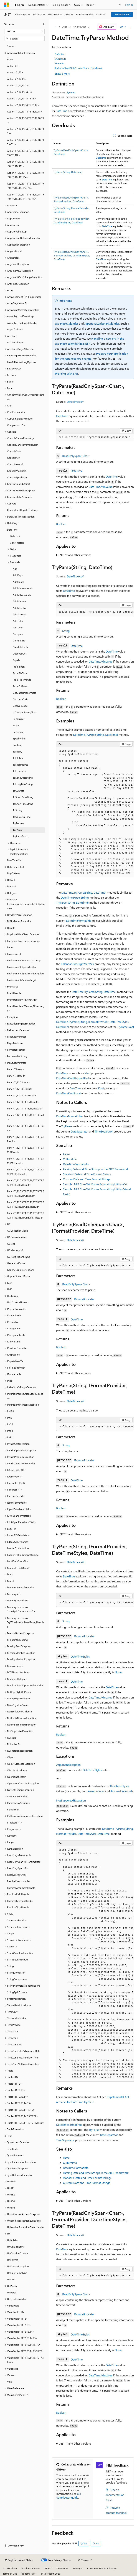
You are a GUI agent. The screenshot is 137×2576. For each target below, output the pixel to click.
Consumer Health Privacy (101, 2568)
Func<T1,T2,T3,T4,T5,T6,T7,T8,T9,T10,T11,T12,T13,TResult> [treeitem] (25, 1183)
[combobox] (24, 31)
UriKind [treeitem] (11, 2279)
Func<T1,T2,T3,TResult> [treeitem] (20, 1088)
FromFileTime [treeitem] (20, 673)
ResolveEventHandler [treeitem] (18, 1881)
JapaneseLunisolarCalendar (101, 323)
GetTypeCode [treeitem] (20, 705)
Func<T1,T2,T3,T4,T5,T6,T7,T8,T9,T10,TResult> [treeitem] (25, 1150)
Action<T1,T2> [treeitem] (15, 72)
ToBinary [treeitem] (17, 751)
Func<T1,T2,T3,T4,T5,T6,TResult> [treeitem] (25, 1108)
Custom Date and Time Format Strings (86, 1179)
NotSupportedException (71, 1800)
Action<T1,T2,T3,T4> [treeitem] (18, 85)
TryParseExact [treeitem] (20, 836)
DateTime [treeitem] (15, 536)
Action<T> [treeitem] (13, 66)
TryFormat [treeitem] (18, 823)
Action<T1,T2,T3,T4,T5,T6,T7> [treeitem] (23, 105)
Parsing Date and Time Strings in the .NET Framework (96, 1169)
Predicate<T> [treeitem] (14, 1822)
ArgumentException (68, 1764)
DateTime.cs (74, 401)
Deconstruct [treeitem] (19, 653)
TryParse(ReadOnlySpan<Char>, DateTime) (78, 68)
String (66, 631)
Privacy (76, 2568)
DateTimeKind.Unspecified (72, 1078)
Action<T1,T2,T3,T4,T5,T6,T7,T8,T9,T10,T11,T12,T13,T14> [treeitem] (25, 175)
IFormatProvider (84, 1299)
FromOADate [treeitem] (20, 686)
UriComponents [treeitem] (15, 2246)
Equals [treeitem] (16, 660)
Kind (87, 1073)
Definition (60, 54)
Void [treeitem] (9, 2381)
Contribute (62, 2568)
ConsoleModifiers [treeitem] (16, 470)
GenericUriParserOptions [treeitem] (20, 1269)
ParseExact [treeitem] (18, 732)
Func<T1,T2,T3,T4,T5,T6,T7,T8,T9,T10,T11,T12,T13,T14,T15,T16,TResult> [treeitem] (25, 1215)
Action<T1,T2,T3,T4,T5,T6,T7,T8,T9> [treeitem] (25, 120)
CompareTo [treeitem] (19, 640)
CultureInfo (70, 1159)
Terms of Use (10, 2573)
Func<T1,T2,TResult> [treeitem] (18, 1082)
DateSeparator (79, 1131)
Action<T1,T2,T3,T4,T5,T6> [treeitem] (21, 98)
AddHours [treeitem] (18, 582)
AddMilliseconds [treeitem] (22, 595)
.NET (64, 26)
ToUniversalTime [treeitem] (22, 816)
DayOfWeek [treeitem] (13, 873)
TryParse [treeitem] (17, 830)
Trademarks (27, 2573)
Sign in (129, 4)
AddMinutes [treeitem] (19, 601)
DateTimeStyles (80, 1656)
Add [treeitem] (15, 568)
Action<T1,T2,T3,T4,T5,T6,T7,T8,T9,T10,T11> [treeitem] (25, 142)
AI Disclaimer (10, 2568)
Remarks (59, 63)
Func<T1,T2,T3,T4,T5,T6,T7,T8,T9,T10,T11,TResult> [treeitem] (25, 1161)
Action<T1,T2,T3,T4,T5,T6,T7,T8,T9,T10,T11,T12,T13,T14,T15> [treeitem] (25, 186)
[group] (95, 437)
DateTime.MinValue (100, 487)
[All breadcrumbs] (55, 27)
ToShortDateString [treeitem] (23, 797)
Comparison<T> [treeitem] (16, 425)
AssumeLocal (96, 1791)
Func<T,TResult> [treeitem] (16, 1075)
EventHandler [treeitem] (14, 993)
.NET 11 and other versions (75, 555)
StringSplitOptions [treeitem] (17, 1992)
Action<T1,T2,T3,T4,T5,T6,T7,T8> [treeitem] (24, 111)
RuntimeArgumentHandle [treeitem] (21, 1887)
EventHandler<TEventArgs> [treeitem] (22, 999)
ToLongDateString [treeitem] (23, 777)
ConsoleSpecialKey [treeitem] (17, 477)
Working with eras (66, 373)
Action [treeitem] (10, 59)
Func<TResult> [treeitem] (15, 1069)
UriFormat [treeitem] (12, 2259)
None (118, 1672)
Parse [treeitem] (16, 725)
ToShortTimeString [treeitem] (23, 803)
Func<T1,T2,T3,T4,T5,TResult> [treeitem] (23, 1102)
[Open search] (120, 5)
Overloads (60, 58)
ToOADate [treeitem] (18, 790)
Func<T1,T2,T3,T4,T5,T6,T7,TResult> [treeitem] (25, 1117)
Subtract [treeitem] (17, 745)
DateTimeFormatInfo (79, 920)
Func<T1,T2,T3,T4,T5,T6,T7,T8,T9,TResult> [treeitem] (25, 1139)
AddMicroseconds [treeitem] (23, 588)
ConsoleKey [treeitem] (13, 457)
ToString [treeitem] (17, 810)
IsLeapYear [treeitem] (18, 718)
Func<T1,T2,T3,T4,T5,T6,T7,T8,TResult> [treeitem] (25, 1128)
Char (85, 456)
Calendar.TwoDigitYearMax (77, 964)
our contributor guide (68, 2495)
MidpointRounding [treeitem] (17, 1639)
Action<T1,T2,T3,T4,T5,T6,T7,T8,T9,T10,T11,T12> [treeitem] (25, 153)
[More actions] (131, 27)
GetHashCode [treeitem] (20, 699)
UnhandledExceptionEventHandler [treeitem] (25, 2227)
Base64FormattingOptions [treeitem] (21, 362)
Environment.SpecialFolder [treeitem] (21, 967)
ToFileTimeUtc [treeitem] (20, 764)
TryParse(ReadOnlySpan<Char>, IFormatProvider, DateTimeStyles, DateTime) (72, 255)
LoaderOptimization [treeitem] (18, 1548)
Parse (66, 1154)
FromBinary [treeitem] (19, 666)
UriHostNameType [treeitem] (17, 2272)
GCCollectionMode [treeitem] (17, 1230)
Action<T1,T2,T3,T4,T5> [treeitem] (20, 92)
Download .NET (122, 14)
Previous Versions (30, 2568)
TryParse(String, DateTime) (68, 172)
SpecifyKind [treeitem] (19, 738)
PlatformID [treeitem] (13, 1809)
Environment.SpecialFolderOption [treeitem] (25, 973)
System (71, 92)
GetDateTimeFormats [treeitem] (24, 692)
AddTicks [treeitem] (18, 621)
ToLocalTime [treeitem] (19, 771)
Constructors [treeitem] (17, 542)
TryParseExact (125, 1027)
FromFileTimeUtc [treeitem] (22, 679)
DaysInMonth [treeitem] (20, 647)
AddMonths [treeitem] (19, 608)
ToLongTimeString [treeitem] (23, 784)
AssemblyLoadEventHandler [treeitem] (22, 323)
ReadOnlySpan (71, 456)
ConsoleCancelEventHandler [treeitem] (22, 444)
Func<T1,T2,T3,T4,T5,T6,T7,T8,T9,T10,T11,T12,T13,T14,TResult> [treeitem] (25, 1193)
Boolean (61, 524)
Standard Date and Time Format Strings (87, 1174)
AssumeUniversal (121, 1791)
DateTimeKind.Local (68, 1093)
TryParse (66, 1126)
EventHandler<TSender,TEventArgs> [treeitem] (25, 1008)
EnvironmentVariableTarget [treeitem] (21, 980)
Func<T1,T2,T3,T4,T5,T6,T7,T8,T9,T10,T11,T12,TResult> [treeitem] (25, 1172)
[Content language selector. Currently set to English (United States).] (19, 2560)
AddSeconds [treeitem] (20, 614)
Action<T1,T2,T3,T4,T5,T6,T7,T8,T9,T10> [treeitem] (25, 131)
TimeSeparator (104, 1131)
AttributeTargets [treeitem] (16, 342)
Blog (47, 2568)
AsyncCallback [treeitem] (15, 329)
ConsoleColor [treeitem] (14, 451)
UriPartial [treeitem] (12, 2292)
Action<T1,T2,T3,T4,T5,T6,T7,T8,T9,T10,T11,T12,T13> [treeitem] (25, 164)
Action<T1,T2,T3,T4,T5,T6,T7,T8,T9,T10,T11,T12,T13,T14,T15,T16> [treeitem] (25, 197)
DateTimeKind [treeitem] (14, 860)
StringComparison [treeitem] (17, 1979)
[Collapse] (43, 24)
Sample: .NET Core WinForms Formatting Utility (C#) (95, 1184)
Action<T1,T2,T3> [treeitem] (16, 79)
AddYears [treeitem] (18, 627)
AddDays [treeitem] (18, 575)
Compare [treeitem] (18, 634)
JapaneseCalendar (66, 323)
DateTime (61, 111)
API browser (79, 26)
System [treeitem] (11, 46)
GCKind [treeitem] (11, 1243)
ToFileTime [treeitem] (18, 758)
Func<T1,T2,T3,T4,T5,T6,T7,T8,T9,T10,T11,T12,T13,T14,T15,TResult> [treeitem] (25, 1204)
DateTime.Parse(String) (75, 897)
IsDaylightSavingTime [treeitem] (24, 712)
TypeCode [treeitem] (12, 2149)
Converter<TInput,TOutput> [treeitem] (22, 510)
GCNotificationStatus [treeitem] (18, 1256)
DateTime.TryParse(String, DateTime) (95, 734)
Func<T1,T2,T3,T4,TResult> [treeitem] (21, 1095)
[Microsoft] (6, 5)
